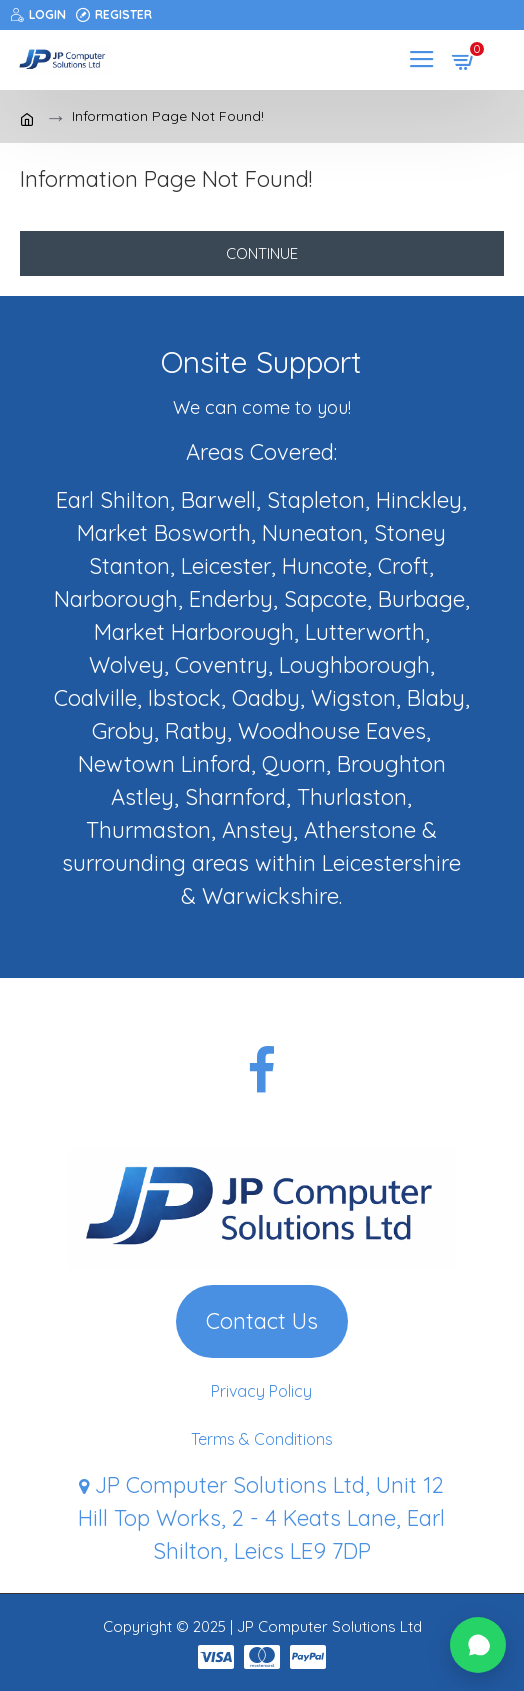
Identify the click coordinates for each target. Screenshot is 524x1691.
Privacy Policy (261, 1391)
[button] (478, 1645)
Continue (262, 253)
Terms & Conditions (262, 1439)
